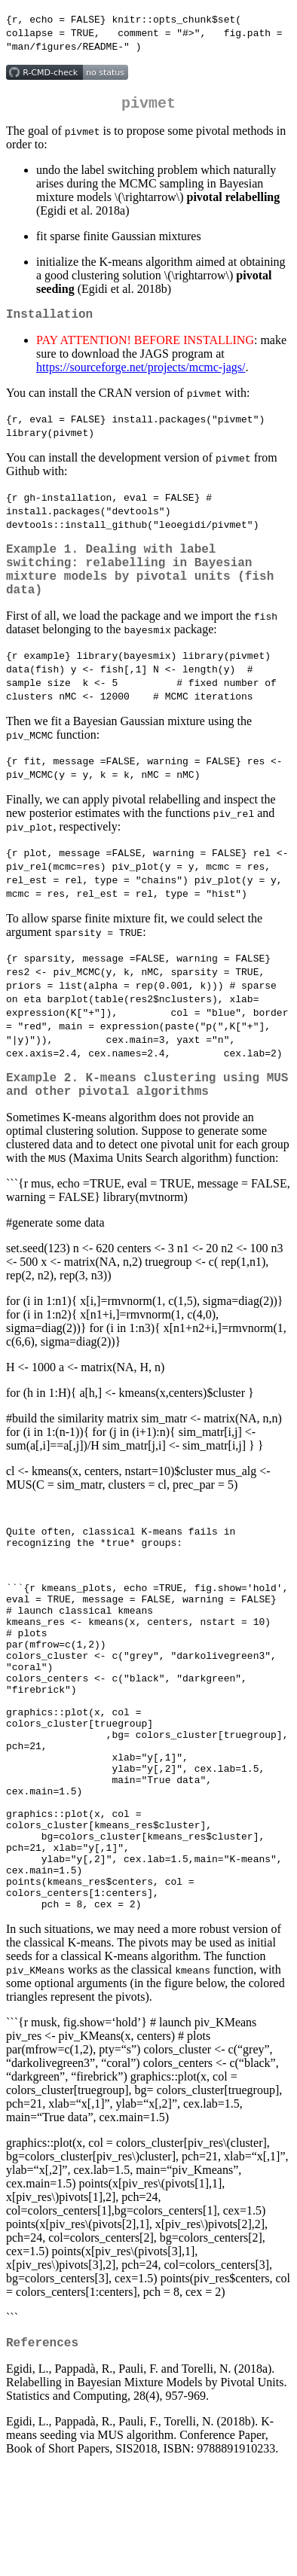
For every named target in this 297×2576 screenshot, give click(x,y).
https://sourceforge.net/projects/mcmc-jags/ (140, 373)
